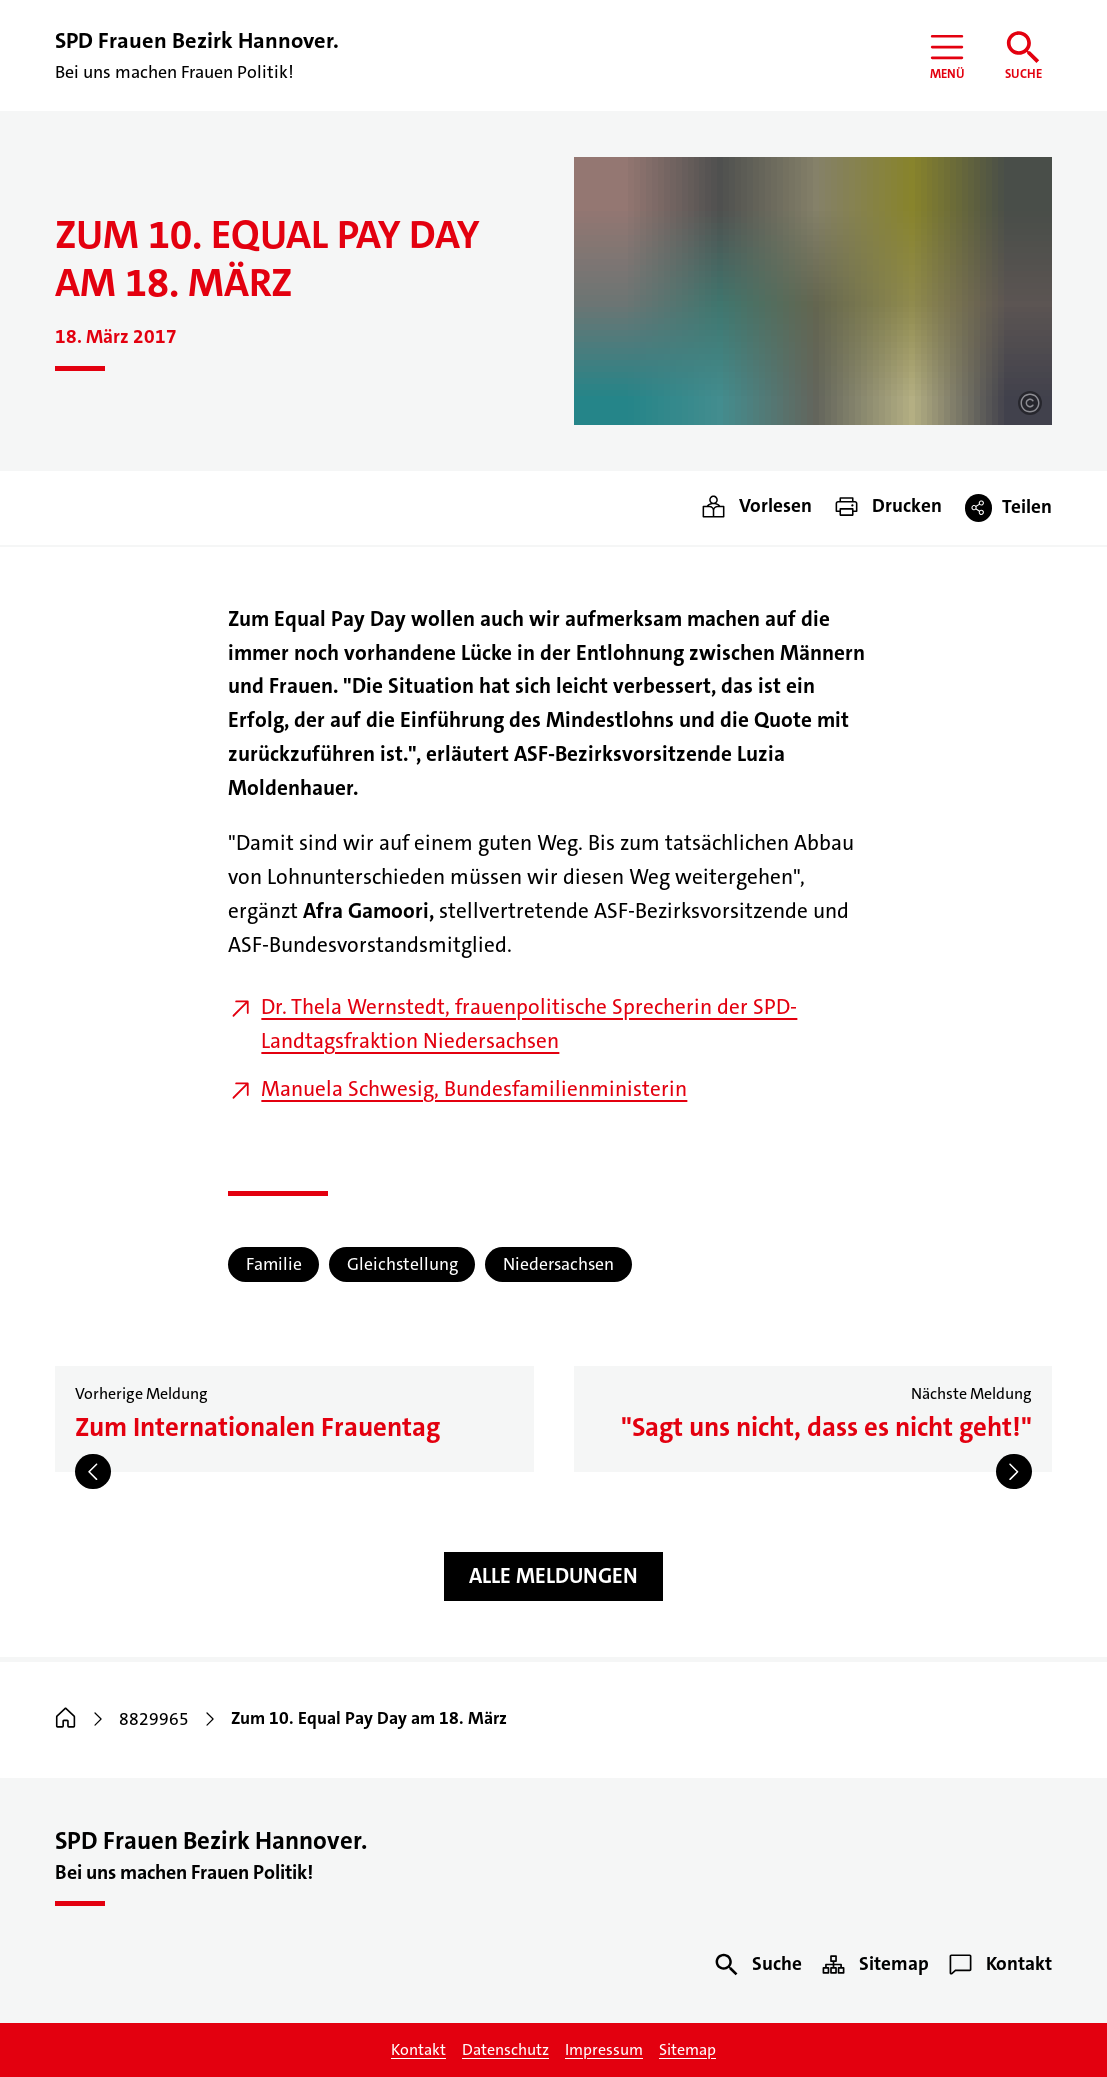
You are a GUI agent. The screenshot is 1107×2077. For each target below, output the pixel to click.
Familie (274, 1264)
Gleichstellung (402, 1264)
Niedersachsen (558, 1264)
